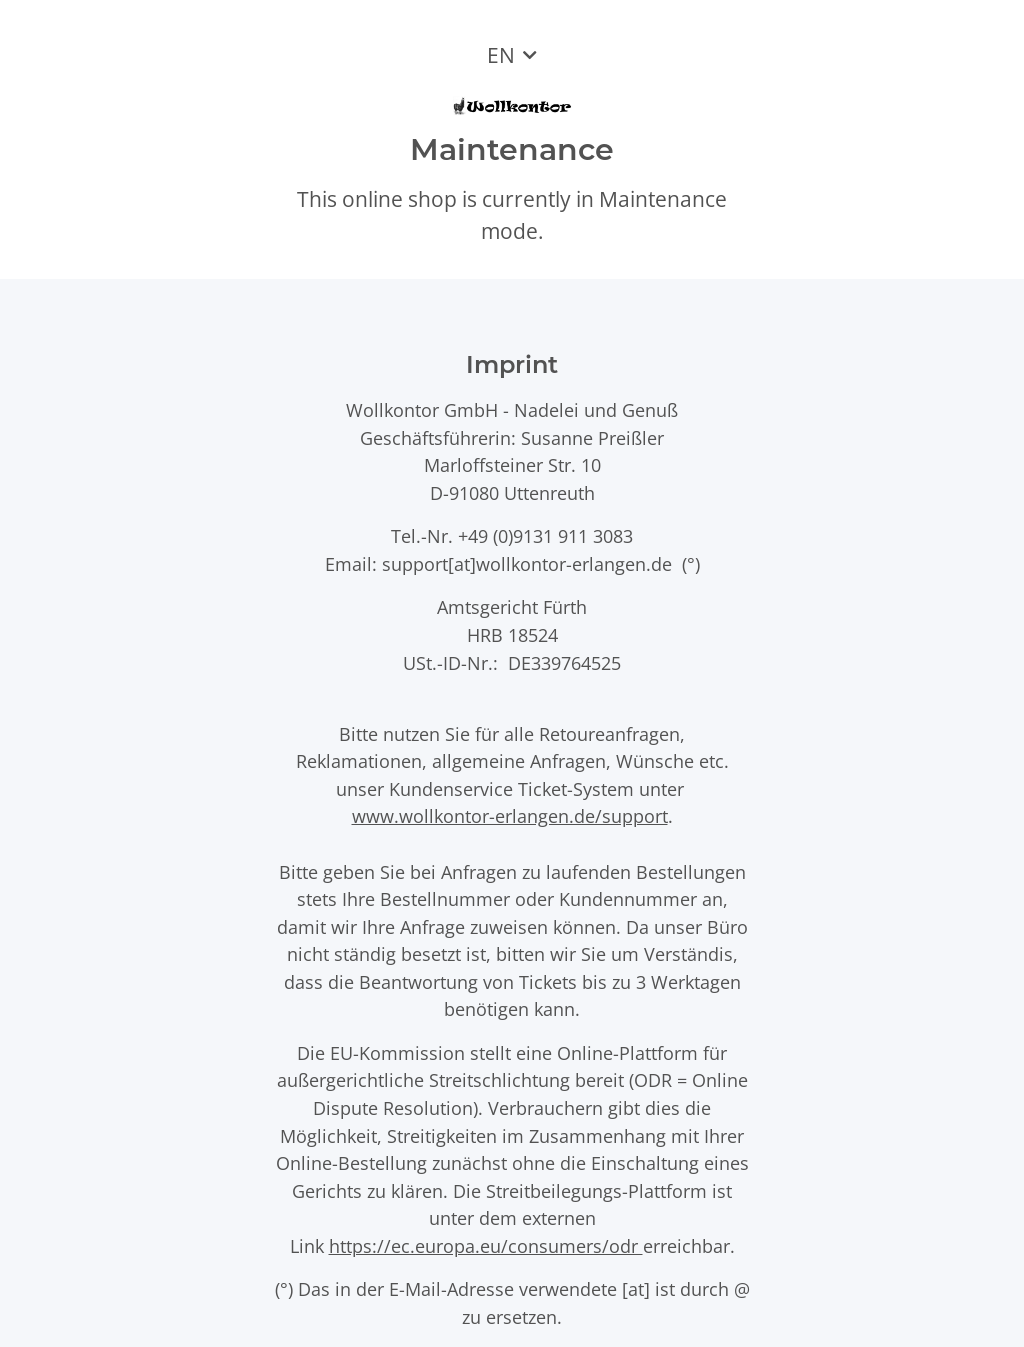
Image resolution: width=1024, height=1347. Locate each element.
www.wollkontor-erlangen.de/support (510, 815)
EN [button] (501, 55)
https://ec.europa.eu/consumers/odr (486, 1245)
